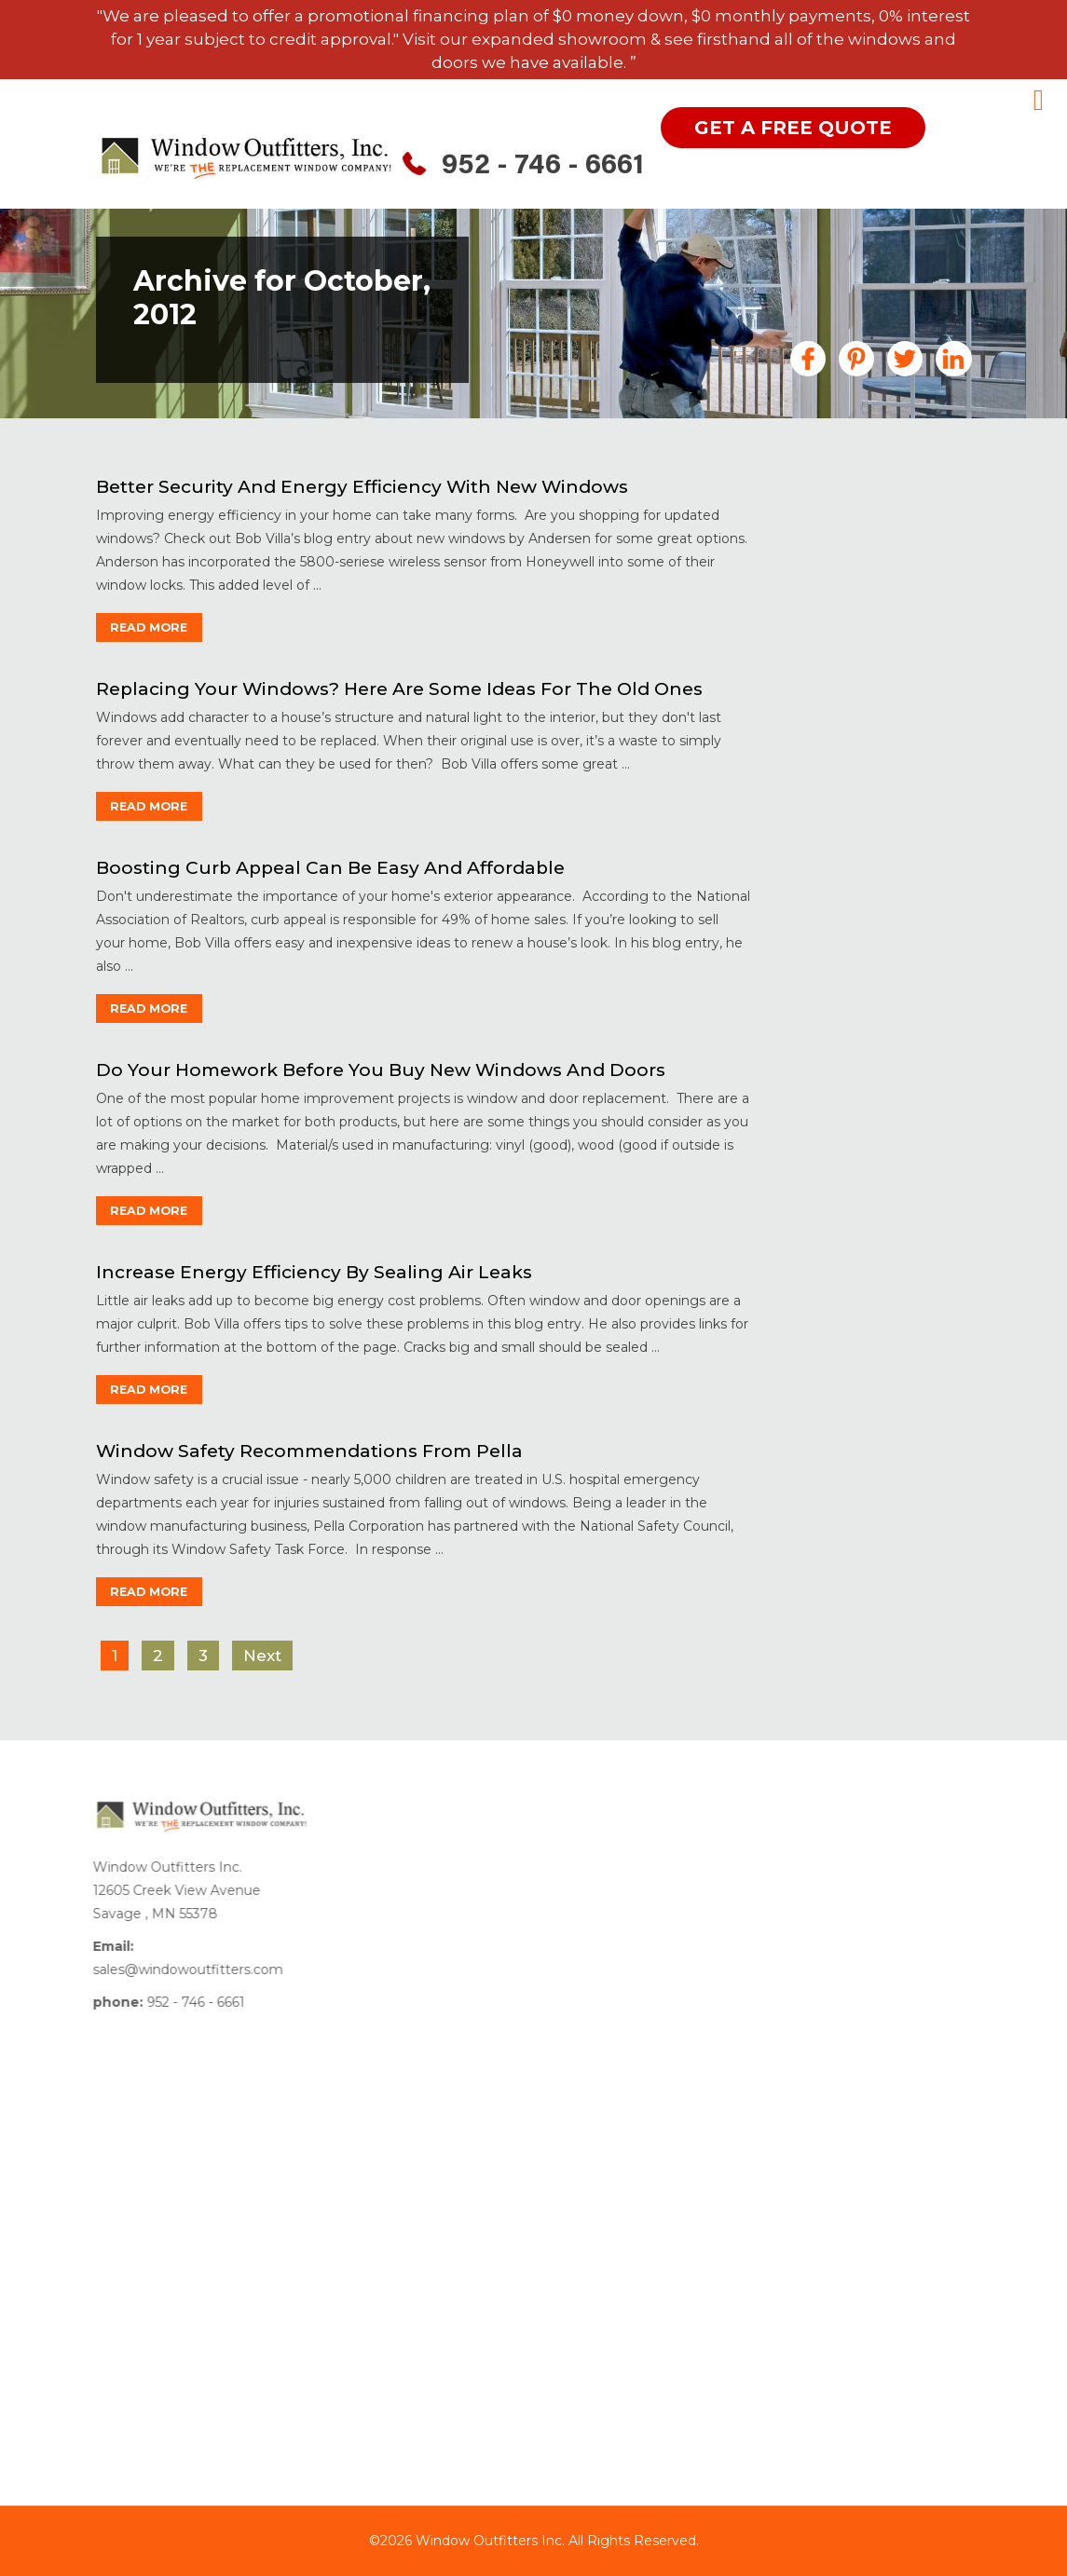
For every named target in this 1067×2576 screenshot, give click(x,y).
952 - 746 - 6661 (543, 167)
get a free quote (793, 127)
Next (261, 1655)
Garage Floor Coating (872, 731)
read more (154, 627)
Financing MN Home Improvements (867, 696)
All (805, 519)
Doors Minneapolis (863, 616)
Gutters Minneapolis (869, 758)
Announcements (857, 546)
